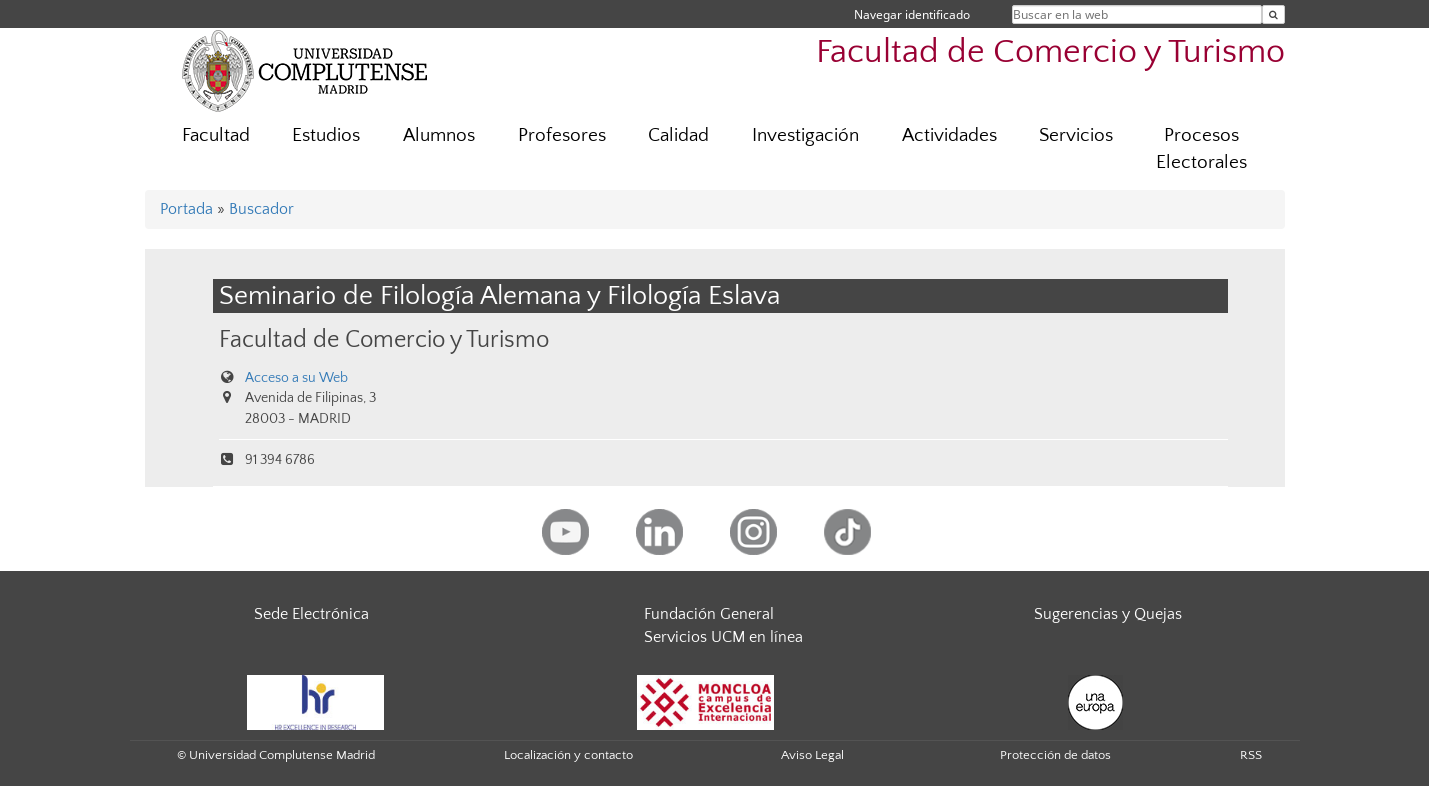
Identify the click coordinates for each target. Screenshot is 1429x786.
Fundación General (709, 614)
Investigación (805, 135)
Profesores (562, 135)
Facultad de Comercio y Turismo (1050, 52)
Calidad (678, 135)
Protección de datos (1055, 755)
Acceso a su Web (296, 378)
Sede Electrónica (311, 614)
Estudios (326, 135)
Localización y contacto (568, 755)
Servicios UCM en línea (723, 637)
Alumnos (439, 135)
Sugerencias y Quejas (1108, 614)
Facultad (216, 135)
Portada (186, 209)
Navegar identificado (912, 14)
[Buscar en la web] (1273, 14)
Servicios (1076, 135)
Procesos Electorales (1201, 149)
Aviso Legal (812, 755)
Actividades (949, 135)
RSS (1251, 755)
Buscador (261, 209)
